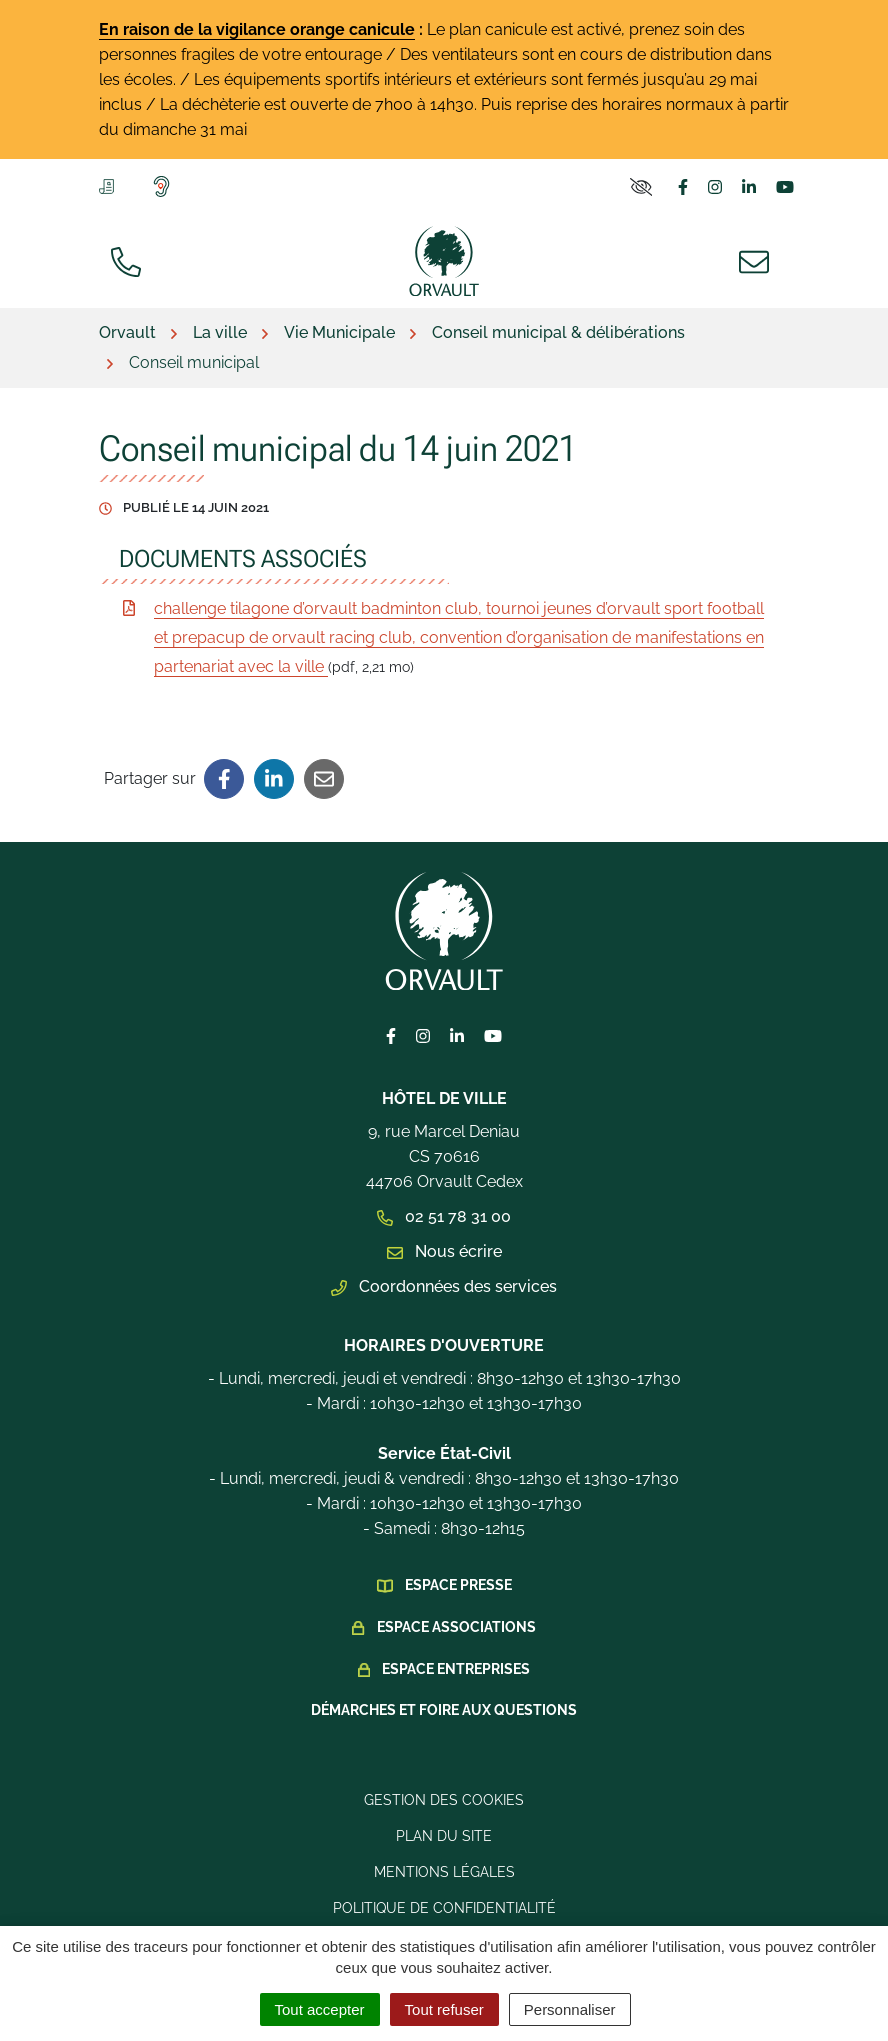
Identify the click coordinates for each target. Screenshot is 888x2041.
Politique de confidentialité (444, 1908)
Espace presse (458, 1585)
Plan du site (444, 1836)
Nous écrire (444, 1251)
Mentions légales (444, 1872)
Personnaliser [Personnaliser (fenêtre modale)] (570, 2009)
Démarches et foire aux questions (444, 1710)
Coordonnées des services (444, 1286)
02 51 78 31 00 (444, 1216)
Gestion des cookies (444, 1800)
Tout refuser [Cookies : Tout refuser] (444, 2009)
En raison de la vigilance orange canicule (257, 29)
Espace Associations (456, 1627)
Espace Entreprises (456, 1669)
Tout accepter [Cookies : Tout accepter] (320, 2009)
